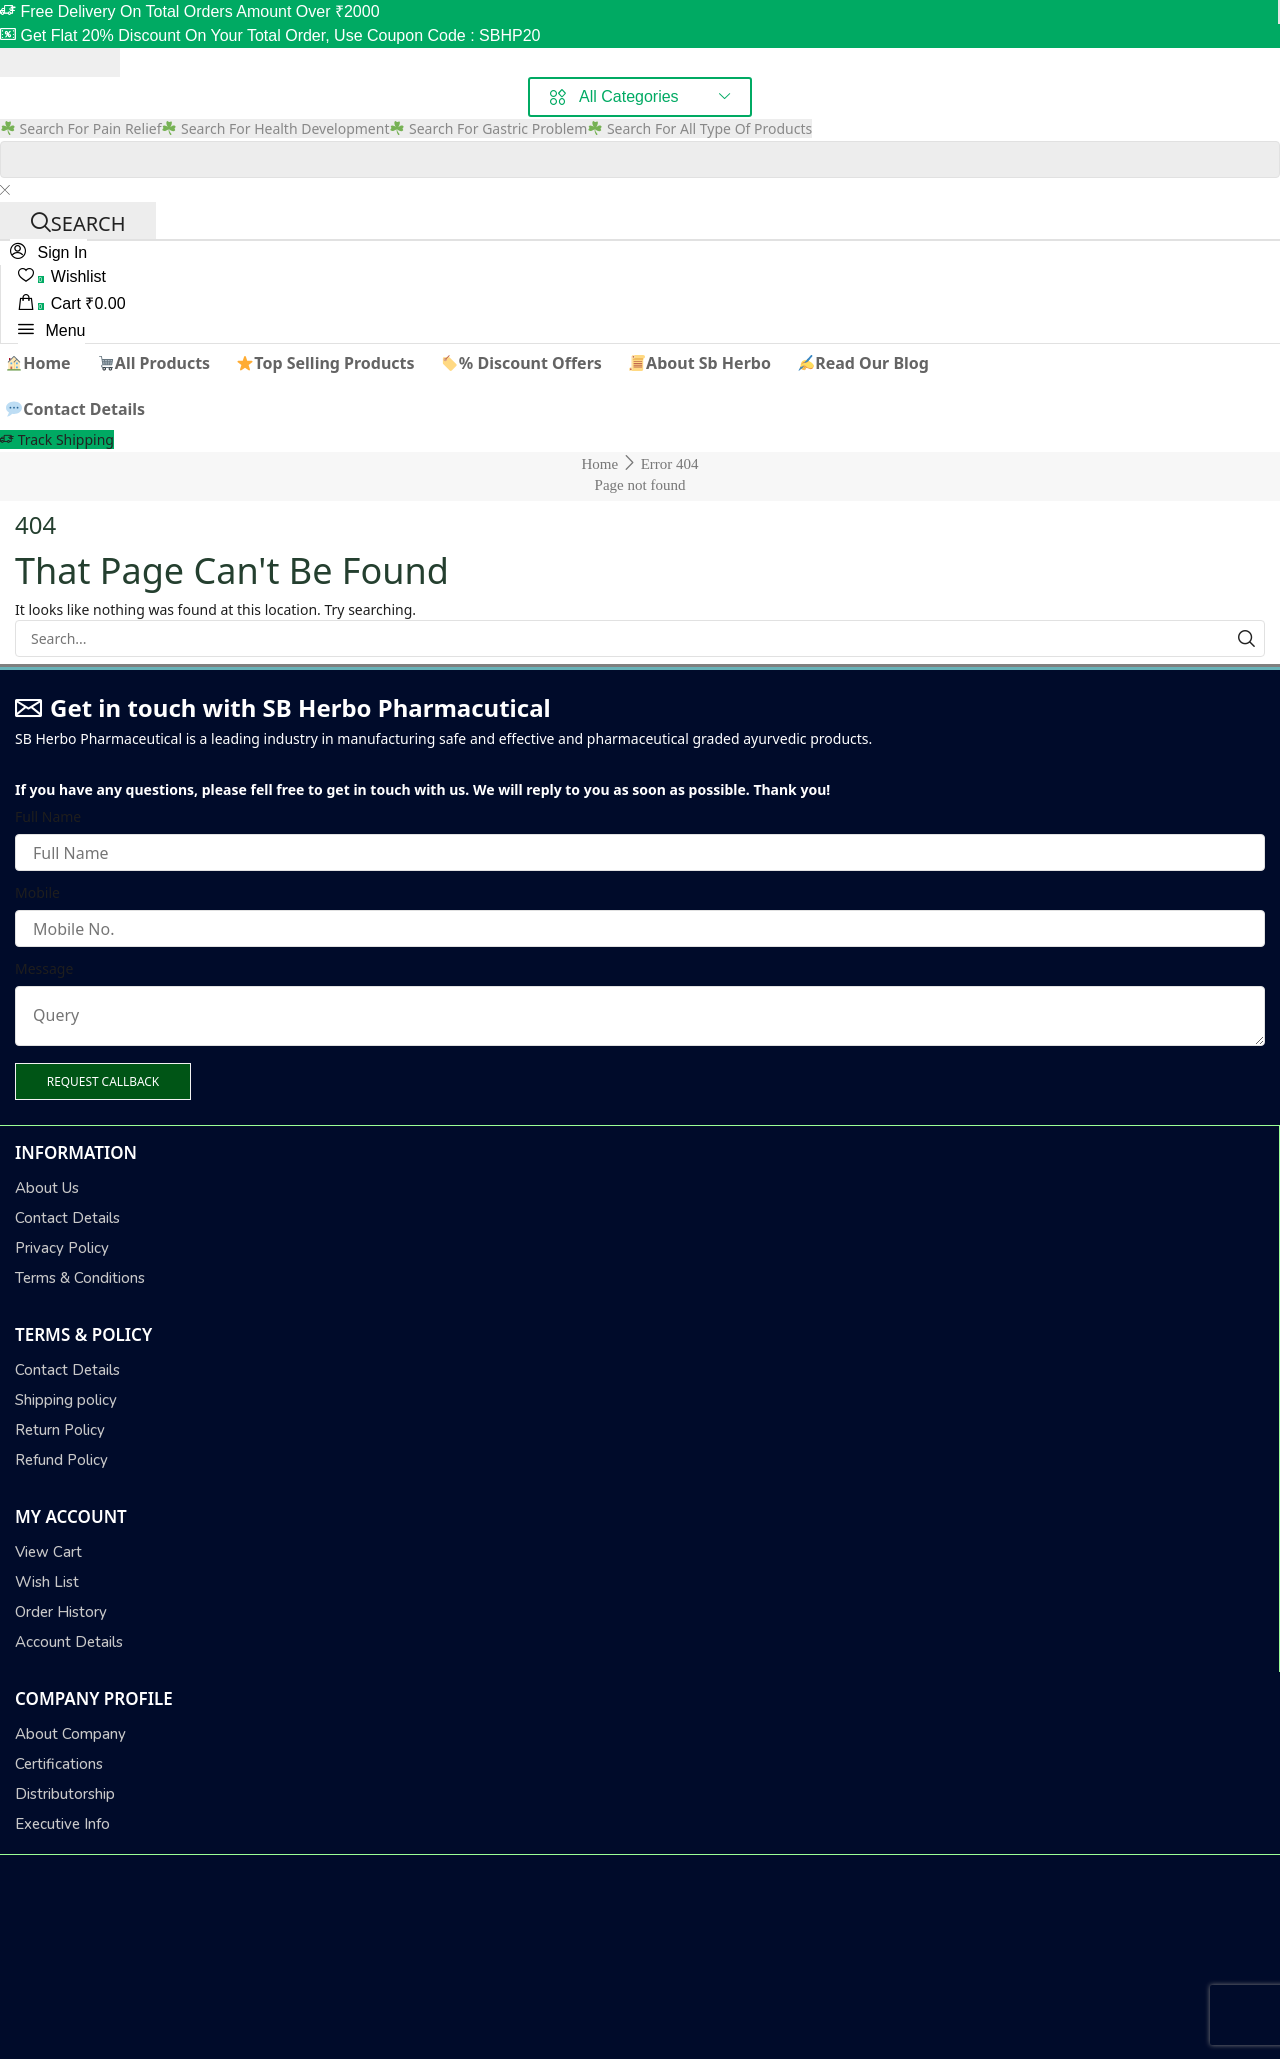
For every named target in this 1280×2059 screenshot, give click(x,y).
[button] (48, 252)
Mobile (37, 892)
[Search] (78, 220)
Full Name (48, 816)
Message (44, 968)
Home (599, 464)
